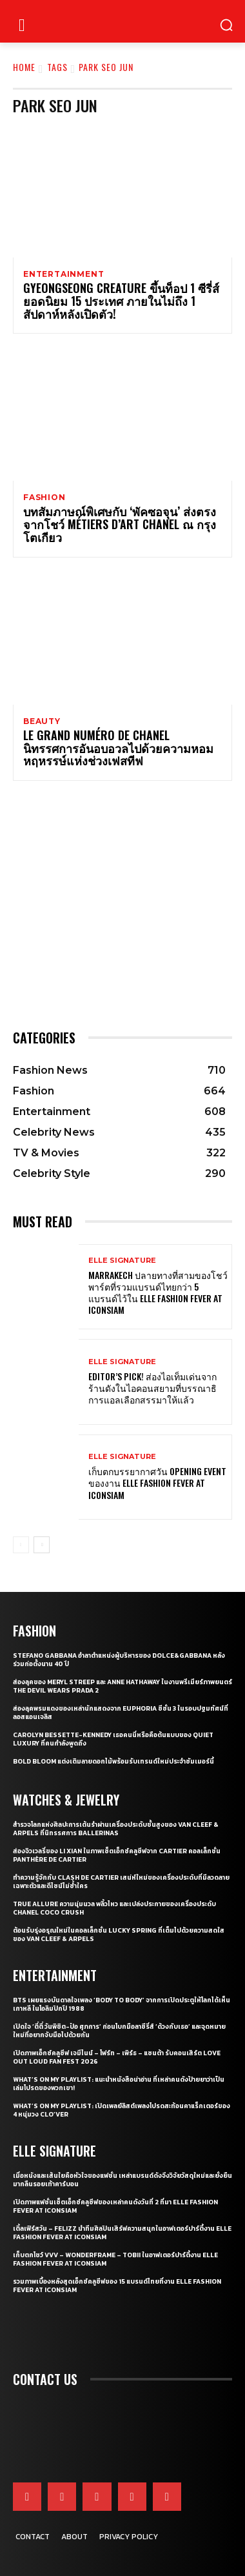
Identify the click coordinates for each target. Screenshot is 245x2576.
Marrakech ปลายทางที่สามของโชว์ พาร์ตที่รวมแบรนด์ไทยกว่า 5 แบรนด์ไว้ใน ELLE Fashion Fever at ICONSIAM (158, 1292)
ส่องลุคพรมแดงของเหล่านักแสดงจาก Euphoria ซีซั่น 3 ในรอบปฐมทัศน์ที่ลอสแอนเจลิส (120, 1713)
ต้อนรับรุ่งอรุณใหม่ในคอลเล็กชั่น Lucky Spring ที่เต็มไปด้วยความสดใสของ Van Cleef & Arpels (118, 1935)
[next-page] (42, 1544)
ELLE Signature (122, 1260)
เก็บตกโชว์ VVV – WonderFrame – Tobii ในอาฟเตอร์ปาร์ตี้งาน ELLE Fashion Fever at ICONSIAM (115, 2259)
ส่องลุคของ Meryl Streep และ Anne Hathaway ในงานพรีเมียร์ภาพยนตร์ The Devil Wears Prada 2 (122, 1686)
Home (24, 67)
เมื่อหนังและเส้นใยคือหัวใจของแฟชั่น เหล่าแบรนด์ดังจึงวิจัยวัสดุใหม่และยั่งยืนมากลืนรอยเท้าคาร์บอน (122, 2180)
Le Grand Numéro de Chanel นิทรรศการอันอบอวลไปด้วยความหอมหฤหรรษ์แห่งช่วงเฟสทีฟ (118, 748)
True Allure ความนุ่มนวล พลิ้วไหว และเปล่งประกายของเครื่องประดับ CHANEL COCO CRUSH (114, 1908)
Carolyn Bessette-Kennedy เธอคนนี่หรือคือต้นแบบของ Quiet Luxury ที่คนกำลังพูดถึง (113, 1739)
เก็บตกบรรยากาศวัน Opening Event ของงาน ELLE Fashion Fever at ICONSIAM (157, 1482)
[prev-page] (21, 1544)
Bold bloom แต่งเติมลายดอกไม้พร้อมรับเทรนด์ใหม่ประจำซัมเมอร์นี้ (113, 1761)
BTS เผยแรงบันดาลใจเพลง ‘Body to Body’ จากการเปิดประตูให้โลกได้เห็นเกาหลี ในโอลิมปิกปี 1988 (121, 2004)
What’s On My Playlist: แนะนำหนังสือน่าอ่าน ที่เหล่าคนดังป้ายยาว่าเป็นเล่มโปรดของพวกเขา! (118, 2084)
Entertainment (63, 274)
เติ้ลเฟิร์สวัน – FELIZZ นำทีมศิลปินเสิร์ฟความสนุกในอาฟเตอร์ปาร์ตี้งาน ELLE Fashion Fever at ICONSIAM (122, 2233)
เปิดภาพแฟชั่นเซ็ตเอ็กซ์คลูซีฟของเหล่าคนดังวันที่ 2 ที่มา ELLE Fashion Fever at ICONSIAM (115, 2206)
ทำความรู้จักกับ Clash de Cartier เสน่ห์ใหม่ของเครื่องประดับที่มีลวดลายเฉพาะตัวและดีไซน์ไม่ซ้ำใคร (121, 1882)
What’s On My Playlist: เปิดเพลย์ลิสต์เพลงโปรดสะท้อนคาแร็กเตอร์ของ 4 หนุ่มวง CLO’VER (121, 2110)
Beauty (42, 721)
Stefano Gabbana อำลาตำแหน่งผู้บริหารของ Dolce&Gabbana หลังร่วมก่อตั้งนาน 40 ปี (119, 1660)
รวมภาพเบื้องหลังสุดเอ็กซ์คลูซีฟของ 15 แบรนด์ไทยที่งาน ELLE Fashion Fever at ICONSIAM (117, 2286)
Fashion (44, 497)
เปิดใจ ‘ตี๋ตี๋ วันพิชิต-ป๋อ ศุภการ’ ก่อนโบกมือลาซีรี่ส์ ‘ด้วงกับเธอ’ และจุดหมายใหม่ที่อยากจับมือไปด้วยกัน (119, 2031)
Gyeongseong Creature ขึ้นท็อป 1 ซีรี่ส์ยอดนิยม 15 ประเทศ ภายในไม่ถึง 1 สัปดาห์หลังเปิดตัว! (121, 300)
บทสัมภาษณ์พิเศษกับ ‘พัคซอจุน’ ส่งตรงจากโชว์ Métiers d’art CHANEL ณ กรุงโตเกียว (119, 524)
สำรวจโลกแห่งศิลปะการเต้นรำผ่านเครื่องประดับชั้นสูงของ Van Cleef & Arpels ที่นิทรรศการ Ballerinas (116, 1829)
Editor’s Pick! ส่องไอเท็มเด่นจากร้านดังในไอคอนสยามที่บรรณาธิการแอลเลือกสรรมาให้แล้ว (152, 1387)
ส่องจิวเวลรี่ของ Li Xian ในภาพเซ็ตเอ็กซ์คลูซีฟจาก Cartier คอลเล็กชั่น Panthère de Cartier (116, 1855)
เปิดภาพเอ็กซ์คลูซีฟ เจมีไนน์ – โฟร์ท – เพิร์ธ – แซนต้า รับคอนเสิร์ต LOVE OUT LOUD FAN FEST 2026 (116, 2057)
